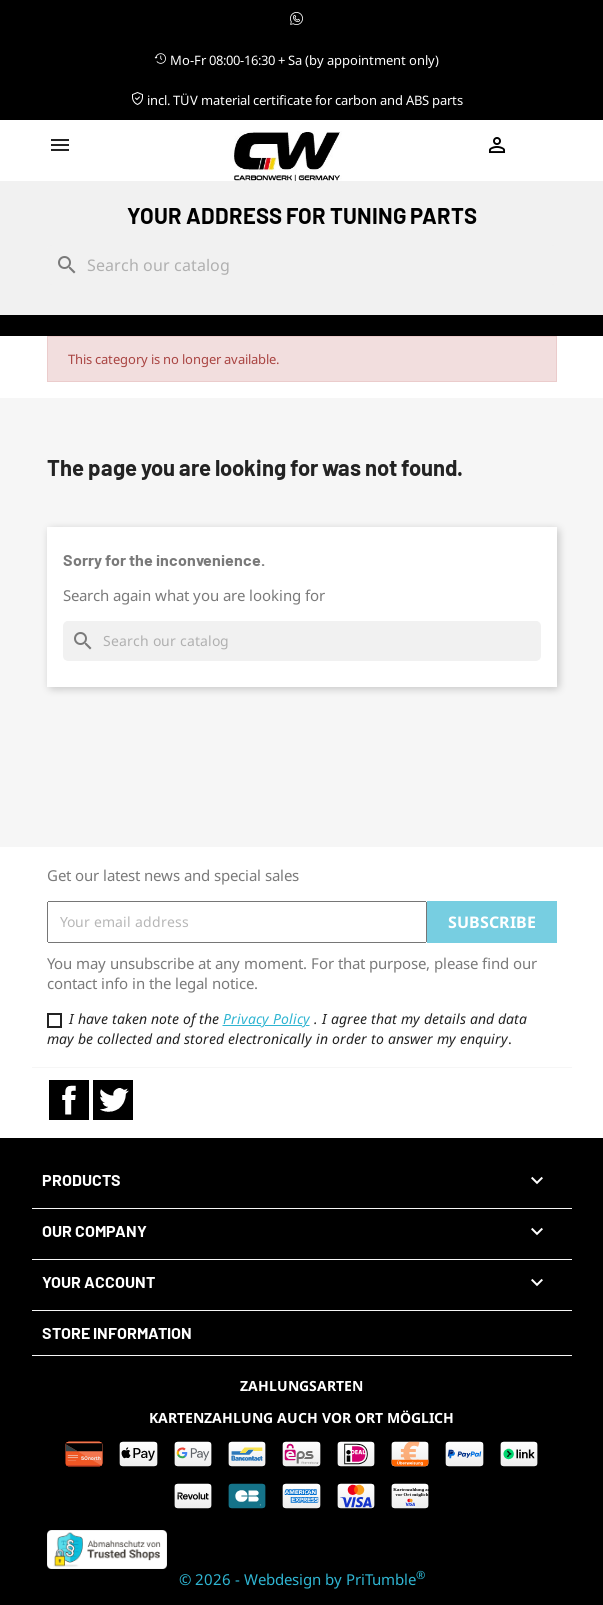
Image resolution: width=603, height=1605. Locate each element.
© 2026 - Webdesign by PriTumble (302, 1579)
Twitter (113, 1100)
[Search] (302, 265)
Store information (117, 1332)
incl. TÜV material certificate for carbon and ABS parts (297, 100)
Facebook (69, 1100)
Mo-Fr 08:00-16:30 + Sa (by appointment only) (296, 60)
